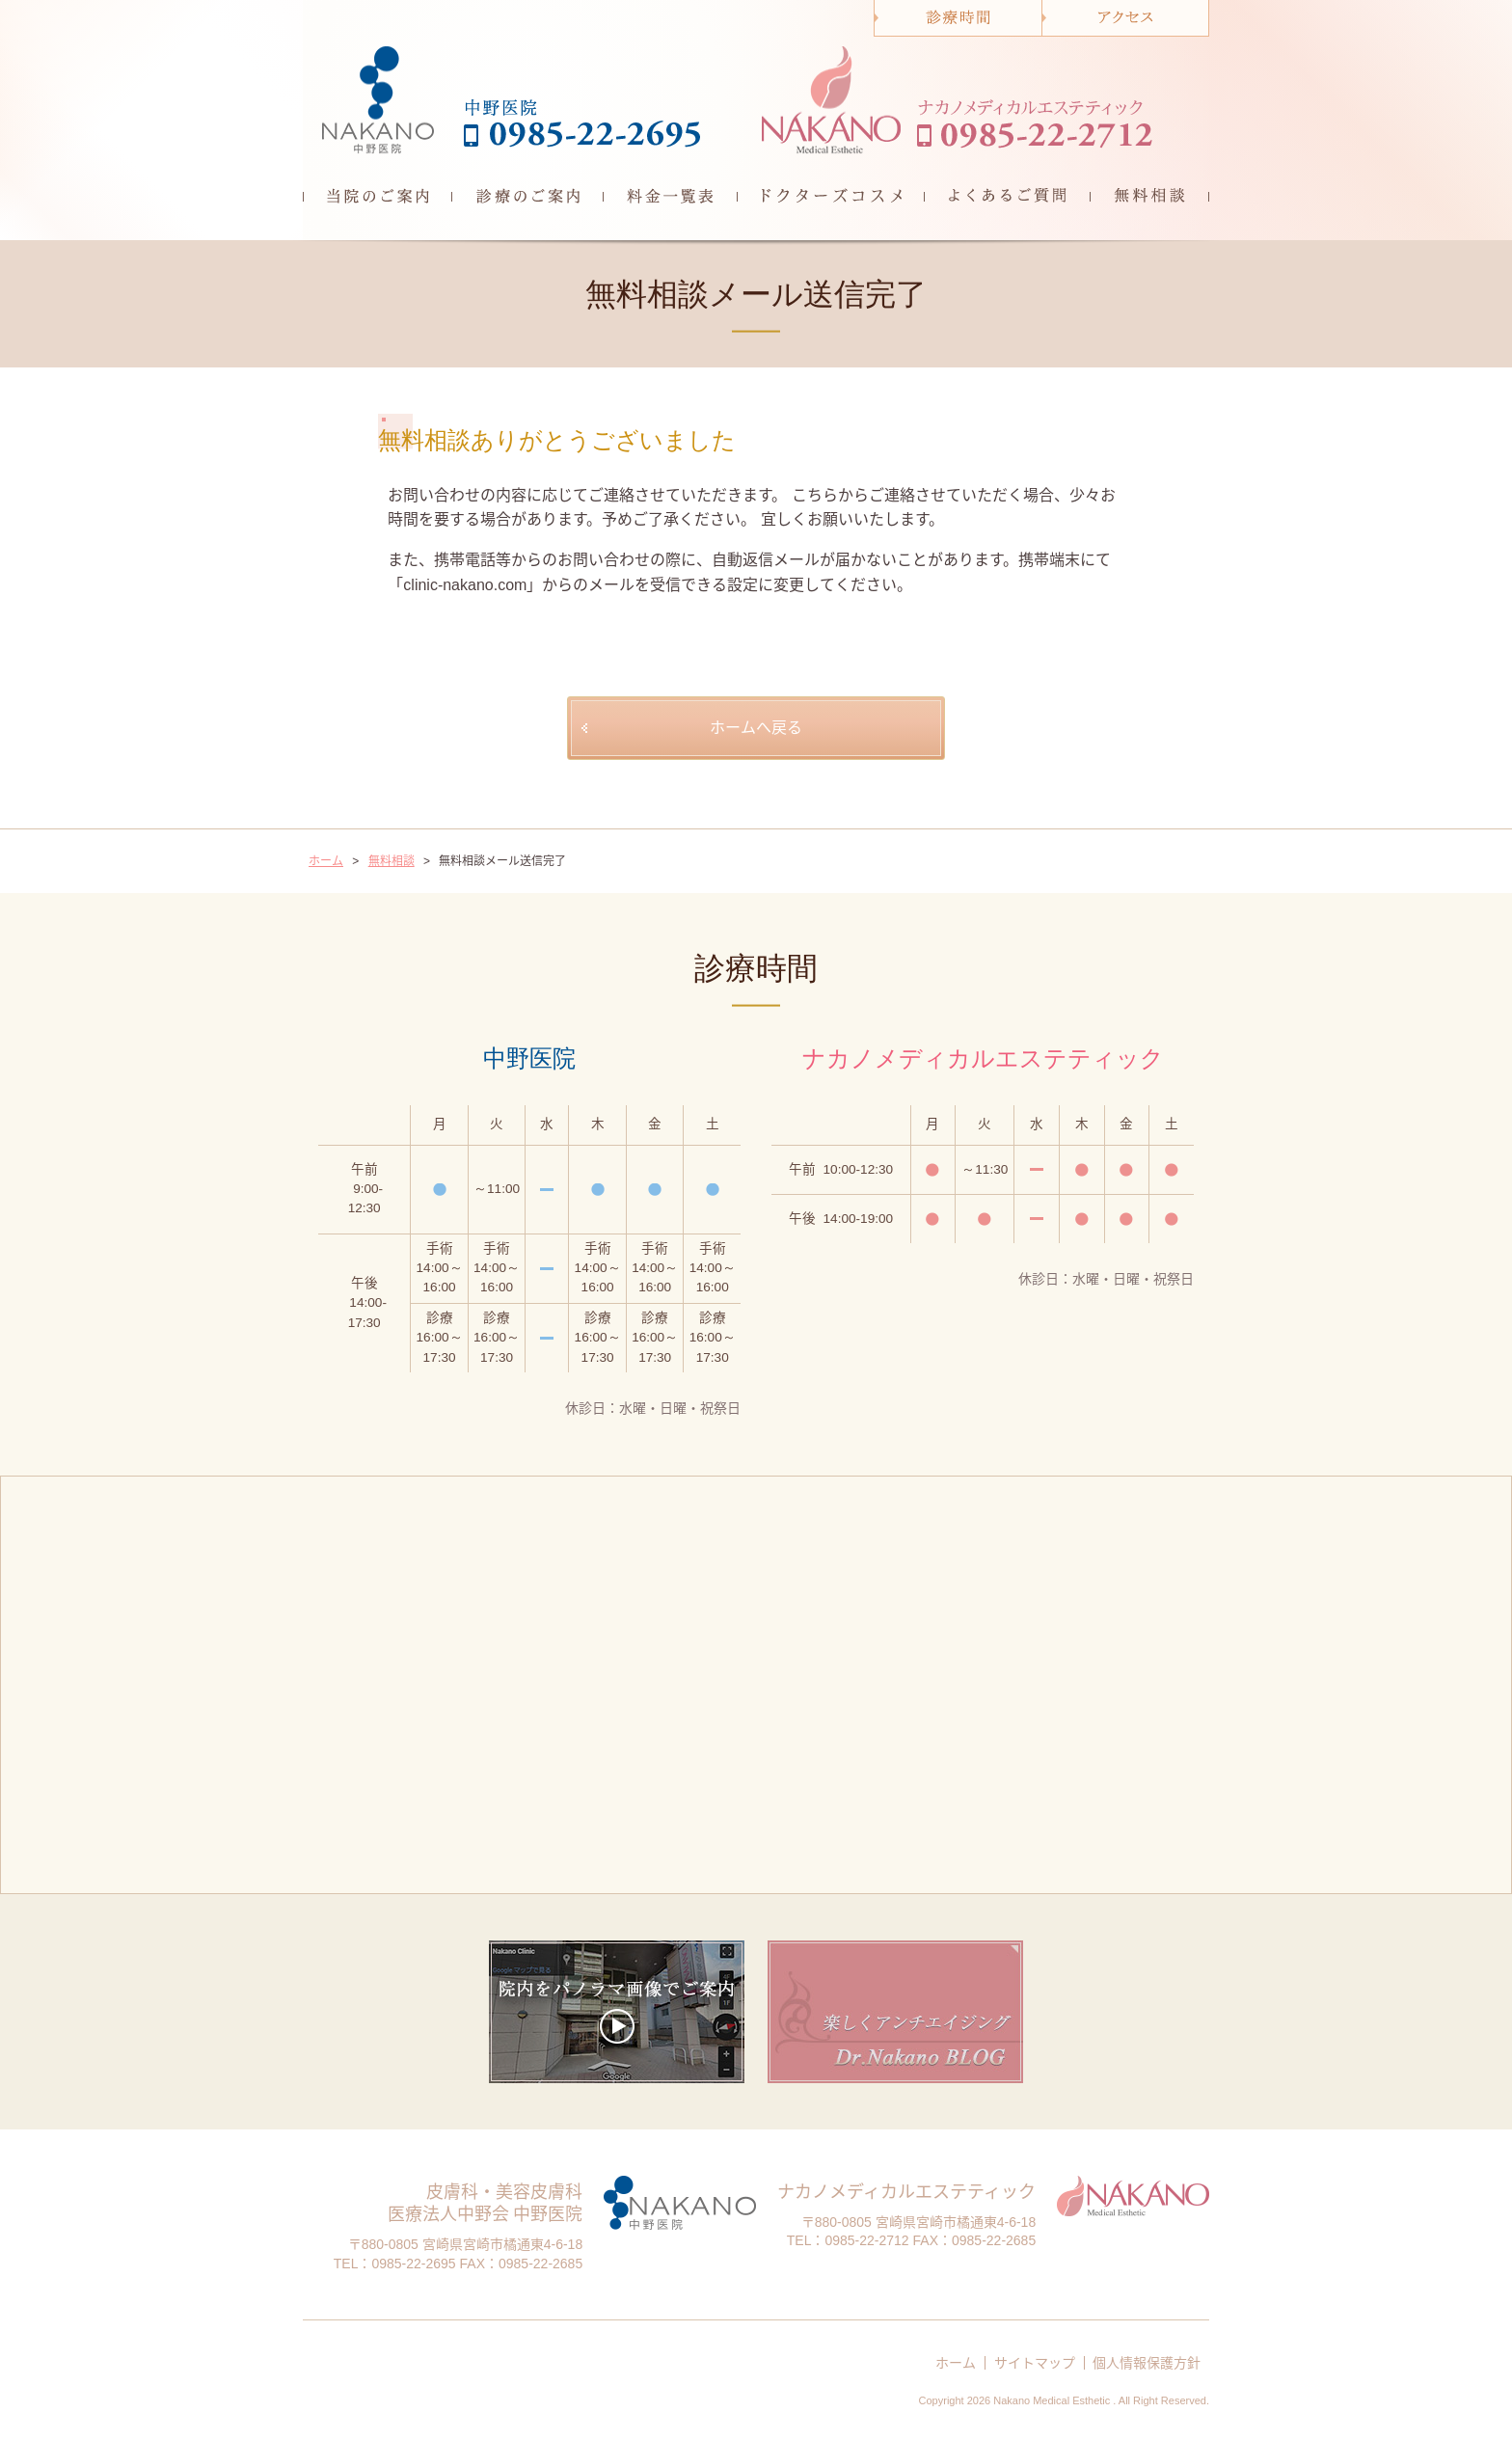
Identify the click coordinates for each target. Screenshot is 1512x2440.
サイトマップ (1034, 2363)
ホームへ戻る (756, 727)
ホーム (955, 2363)
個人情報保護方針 (1147, 2363)
